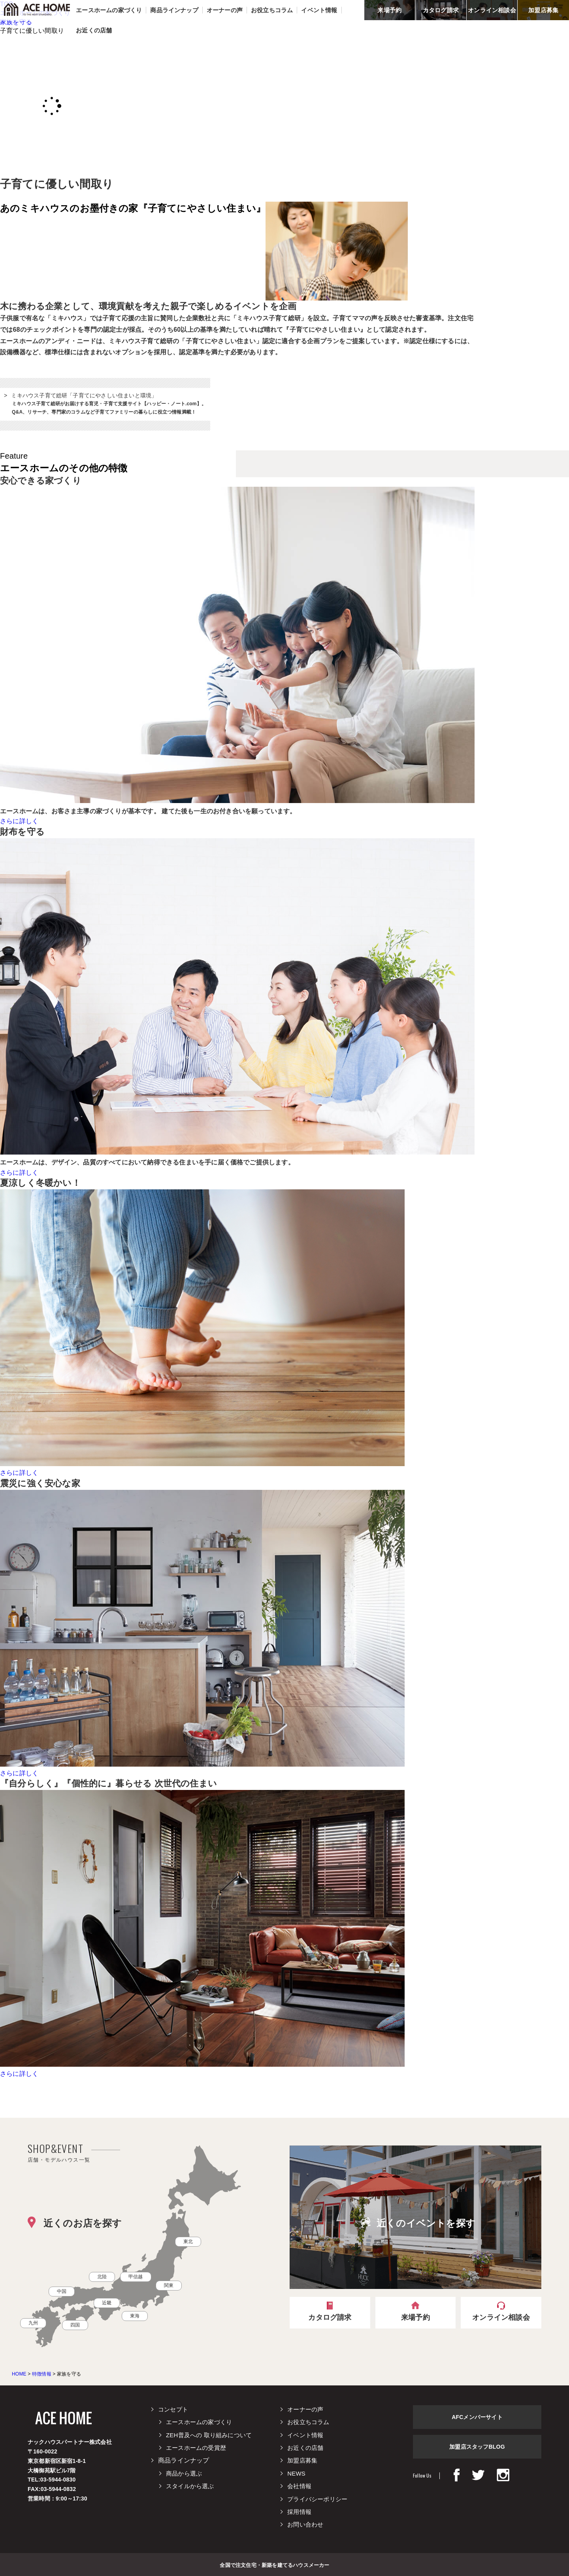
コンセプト (173, 2409)
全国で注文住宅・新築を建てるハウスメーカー (274, 2564)
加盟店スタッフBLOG (477, 2447)
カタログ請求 (441, 10)
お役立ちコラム (308, 2422)
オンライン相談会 (492, 10)
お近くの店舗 (305, 2447)
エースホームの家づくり (199, 2422)
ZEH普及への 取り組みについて (209, 2435)
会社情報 (299, 2486)
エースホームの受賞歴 (196, 2447)
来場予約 (389, 10)
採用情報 (299, 2511)
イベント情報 (305, 2435)
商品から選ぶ (184, 2473)
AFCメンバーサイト (477, 2417)
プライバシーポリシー (317, 2499)
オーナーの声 (305, 2409)
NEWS (296, 2473)
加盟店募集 (543, 10)
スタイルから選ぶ (190, 2486)
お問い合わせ (305, 2524)
